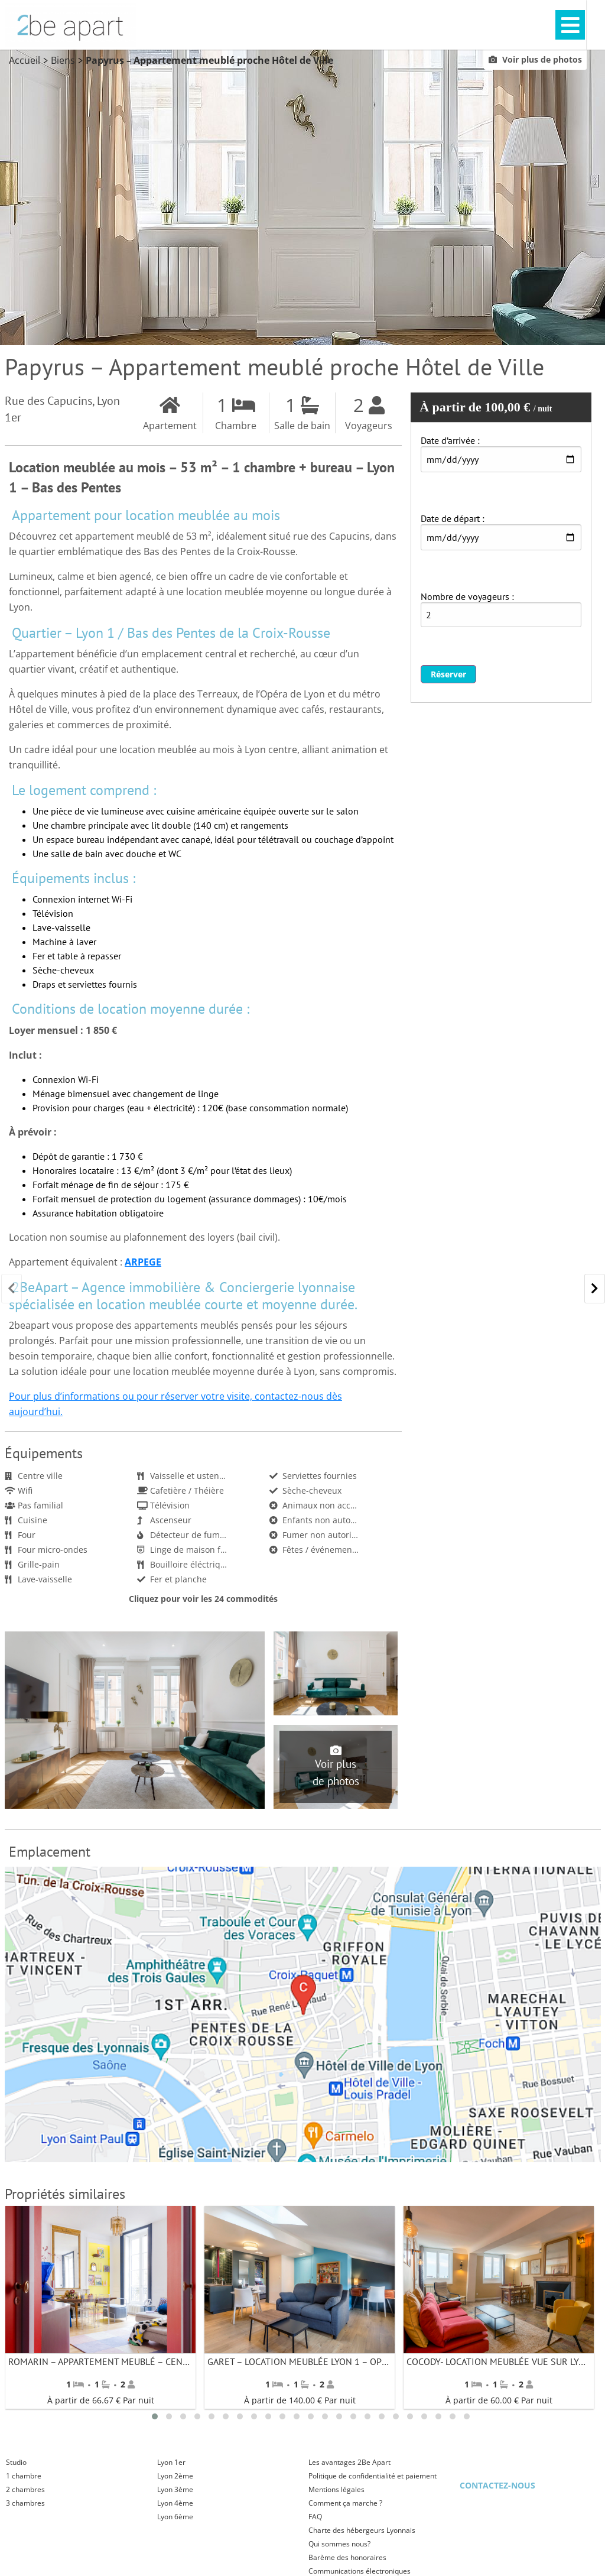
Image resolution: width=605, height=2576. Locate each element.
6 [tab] (226, 2416)
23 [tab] (467, 2416)
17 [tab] (382, 2416)
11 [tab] (297, 2416)
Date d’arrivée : (450, 441)
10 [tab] (282, 2416)
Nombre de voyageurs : (467, 597)
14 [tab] (339, 2416)
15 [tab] (353, 2416)
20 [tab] (424, 2416)
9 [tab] (268, 2416)
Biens (63, 60)
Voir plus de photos (535, 60)
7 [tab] (240, 2416)
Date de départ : (452, 519)
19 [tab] (410, 2416)
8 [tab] (254, 2416)
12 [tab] (311, 2416)
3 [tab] (183, 2416)
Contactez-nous (497, 2485)
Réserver (448, 674)
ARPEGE (143, 1261)
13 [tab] (325, 2416)
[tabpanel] (100, 2308)
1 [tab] (155, 2416)
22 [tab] (452, 2416)
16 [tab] (367, 2416)
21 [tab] (438, 2416)
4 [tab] (197, 2416)
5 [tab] (211, 2416)
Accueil (24, 60)
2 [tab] (169, 2416)
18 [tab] (396, 2416)
